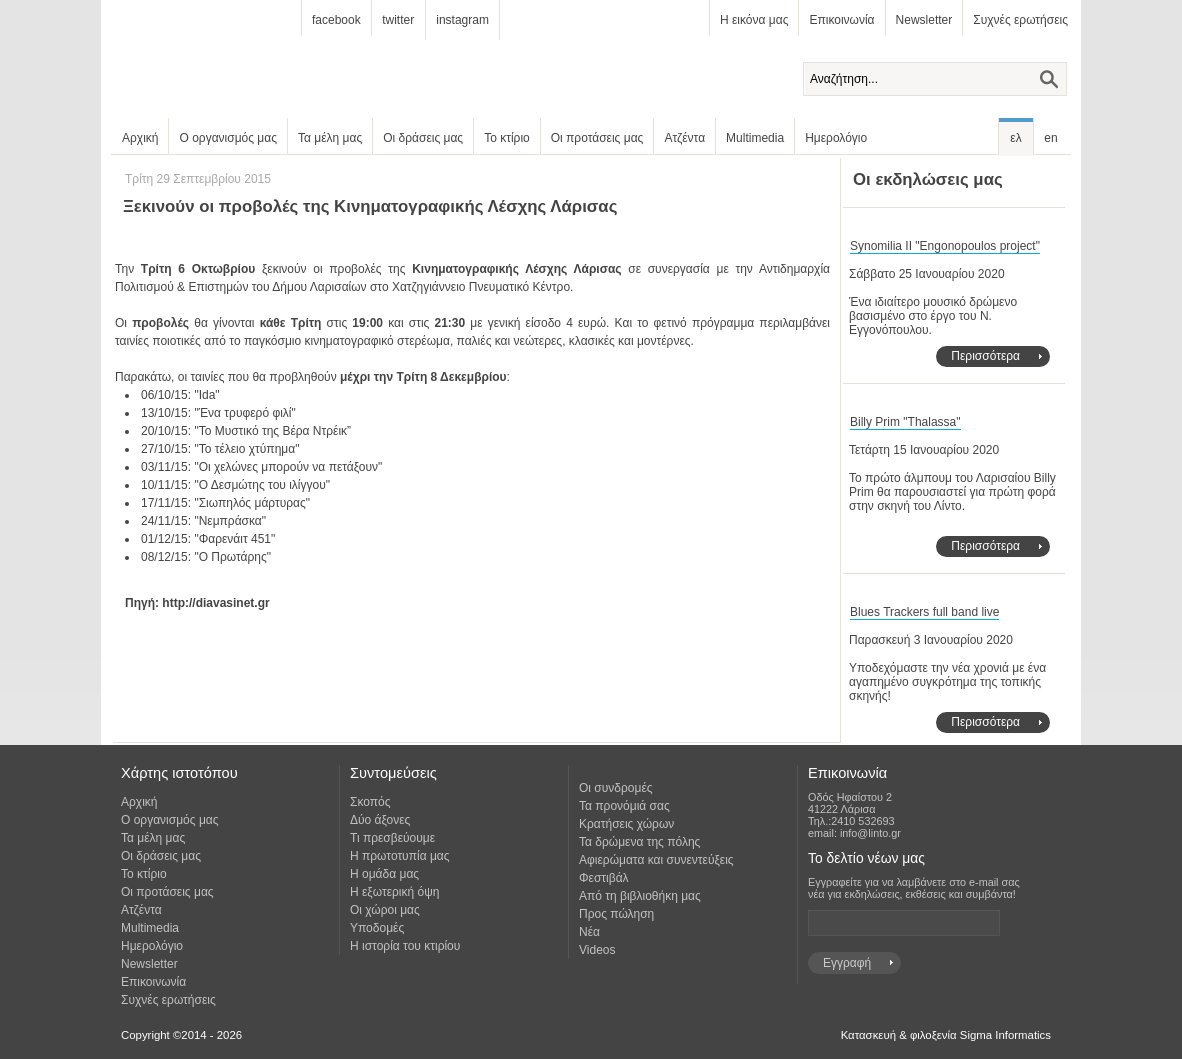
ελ (1015, 138)
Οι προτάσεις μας (597, 138)
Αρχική (140, 138)
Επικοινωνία (841, 20)
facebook (336, 20)
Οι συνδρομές (616, 788)
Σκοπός (370, 802)
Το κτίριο (507, 138)
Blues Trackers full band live (924, 612)
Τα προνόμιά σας (624, 806)
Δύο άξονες (380, 820)
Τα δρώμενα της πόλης (639, 842)
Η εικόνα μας (754, 20)
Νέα (589, 932)
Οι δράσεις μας (423, 138)
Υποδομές (377, 928)
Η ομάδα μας (384, 874)
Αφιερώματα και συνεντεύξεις (656, 860)
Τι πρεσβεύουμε (392, 838)
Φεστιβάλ (604, 878)
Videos (597, 950)
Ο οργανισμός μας (228, 138)
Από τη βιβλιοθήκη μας (640, 896)
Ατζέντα (684, 138)
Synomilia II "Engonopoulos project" (945, 246)
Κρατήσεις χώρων (626, 824)
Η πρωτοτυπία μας (400, 856)
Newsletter (924, 20)
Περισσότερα (985, 356)
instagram (462, 20)
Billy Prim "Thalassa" (905, 422)
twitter (398, 20)
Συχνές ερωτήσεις (1020, 20)
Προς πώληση (616, 914)
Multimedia (755, 138)
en (1050, 138)
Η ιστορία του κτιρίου (405, 946)
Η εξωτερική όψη (394, 892)
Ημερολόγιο (836, 138)
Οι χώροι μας (385, 910)
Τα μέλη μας (330, 138)
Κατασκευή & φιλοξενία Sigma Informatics (946, 1035)
